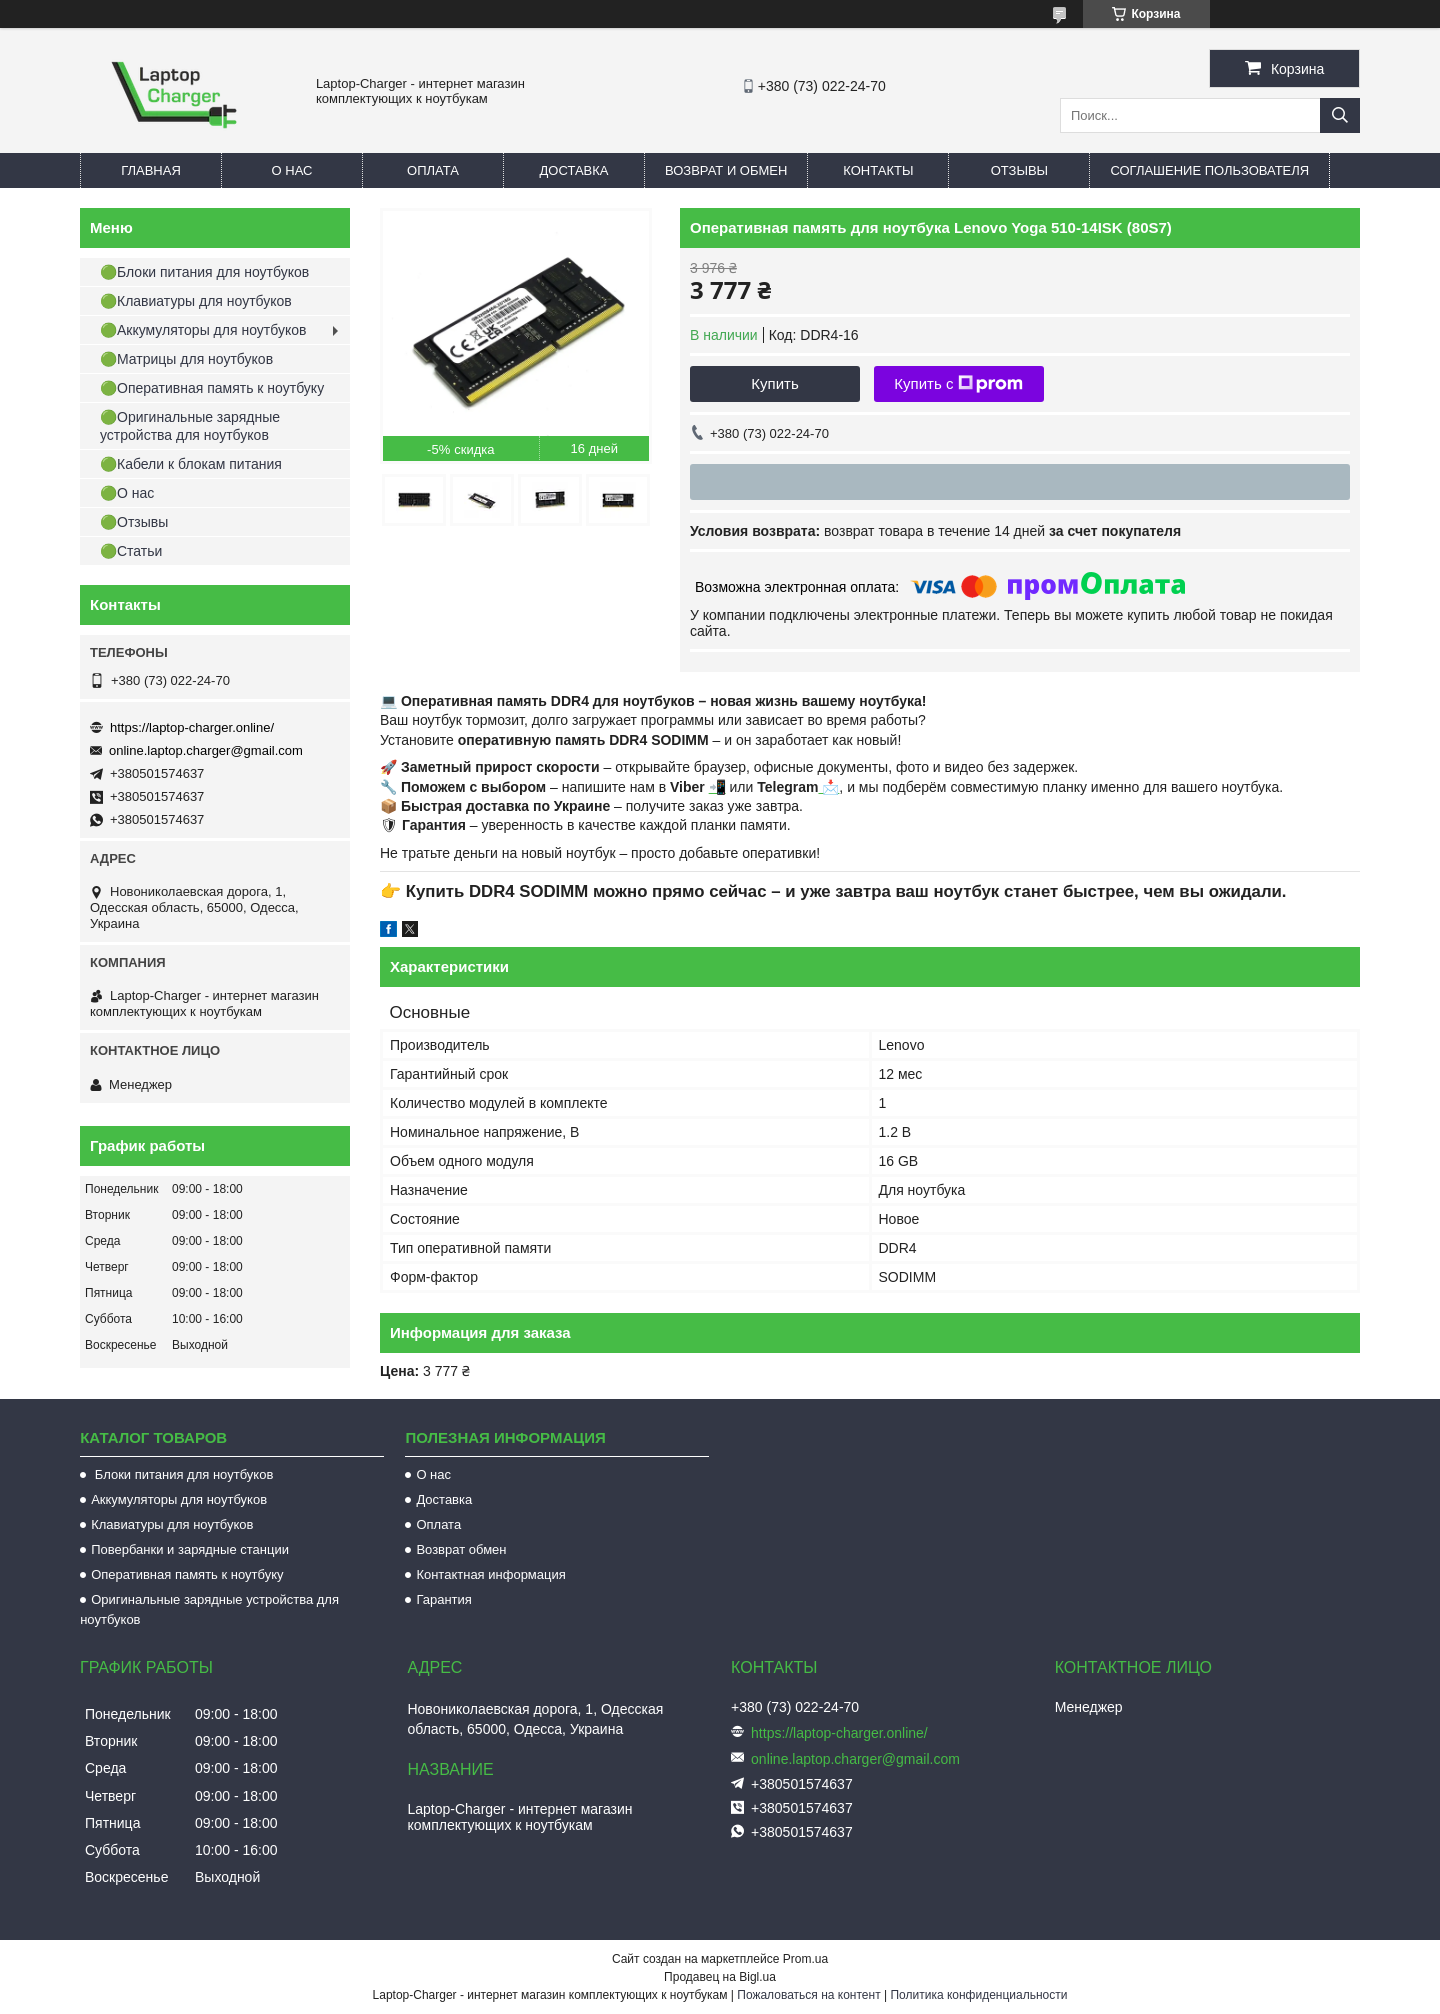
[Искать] (1340, 115)
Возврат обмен (461, 1549)
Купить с (958, 384)
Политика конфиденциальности (978, 1995)
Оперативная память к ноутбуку (187, 1574)
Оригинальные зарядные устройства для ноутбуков (209, 1609)
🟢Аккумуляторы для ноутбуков (203, 330)
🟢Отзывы (134, 522)
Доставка (574, 170)
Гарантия (443, 1599)
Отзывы (1019, 170)
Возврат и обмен (726, 170)
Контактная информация (490, 1574)
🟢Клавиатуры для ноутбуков (196, 301)
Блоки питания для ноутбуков (182, 1474)
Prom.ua (805, 1959)
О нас (292, 170)
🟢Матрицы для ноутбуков (186, 359)
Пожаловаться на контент (808, 1995)
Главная (151, 170)
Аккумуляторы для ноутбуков (179, 1499)
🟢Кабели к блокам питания (191, 464)
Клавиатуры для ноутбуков (172, 1524)
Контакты (878, 170)
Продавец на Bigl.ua (720, 1977)
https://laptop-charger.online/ (192, 727)
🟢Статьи (131, 551)
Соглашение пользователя (1209, 170)
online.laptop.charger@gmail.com (206, 750)
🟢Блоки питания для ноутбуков (204, 272)
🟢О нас (127, 493)
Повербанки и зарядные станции (190, 1549)
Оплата (433, 170)
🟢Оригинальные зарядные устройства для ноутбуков (190, 426)
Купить (774, 383)
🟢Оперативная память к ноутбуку (212, 388)
